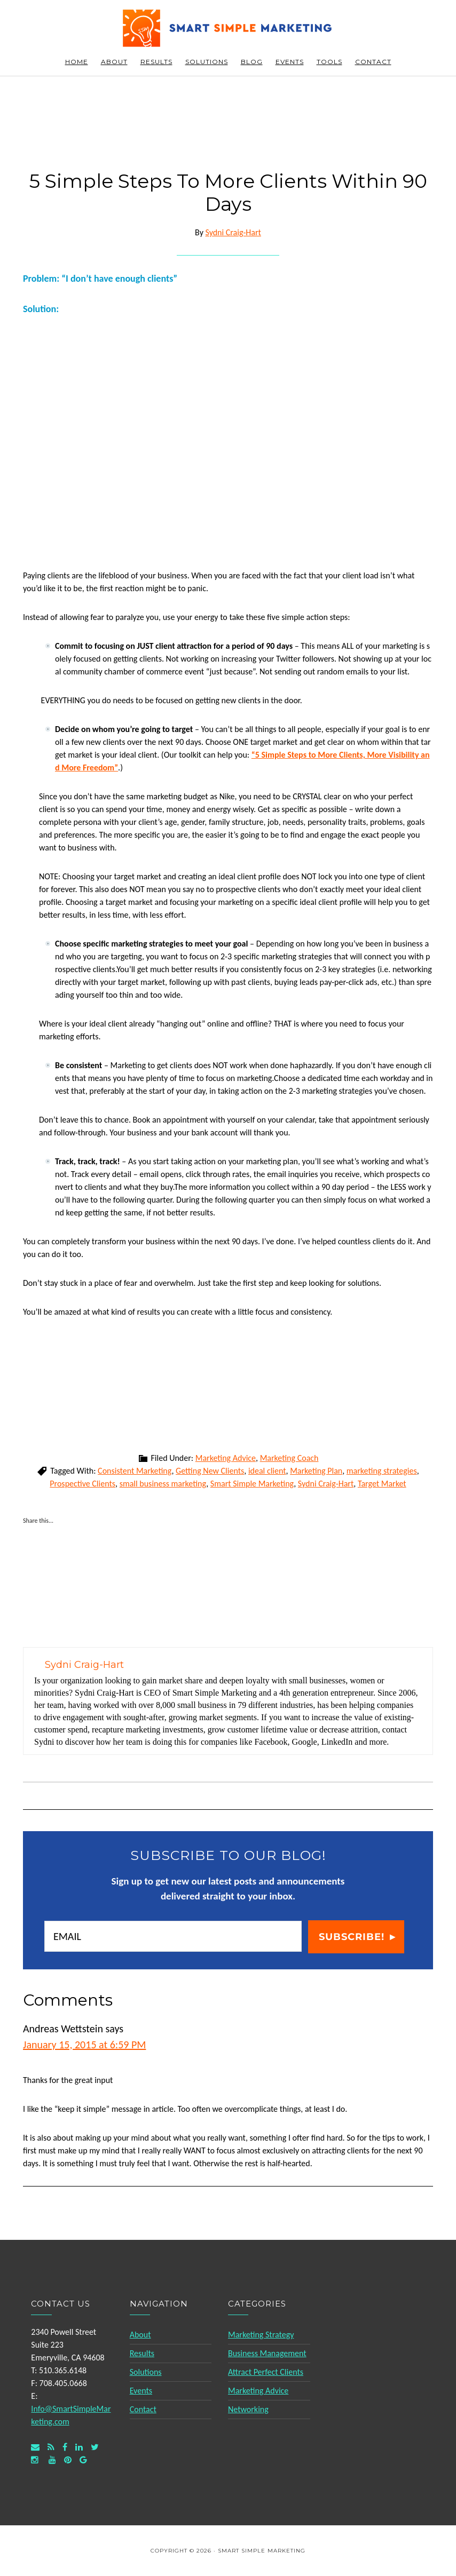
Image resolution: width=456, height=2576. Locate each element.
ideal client (267, 1471)
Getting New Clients (210, 1471)
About (140, 2334)
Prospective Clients (82, 1483)
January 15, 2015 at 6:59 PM (84, 2044)
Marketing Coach (289, 1458)
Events (141, 2391)
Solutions (146, 2372)
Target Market (382, 1483)
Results (142, 2353)
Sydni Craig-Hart (325, 1483)
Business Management (267, 2353)
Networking (248, 2409)
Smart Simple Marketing (228, 28)
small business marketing (163, 1483)
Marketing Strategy (261, 2334)
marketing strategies (382, 1471)
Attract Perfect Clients (265, 2372)
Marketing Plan (316, 1471)
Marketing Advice (225, 1458)
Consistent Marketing (134, 1471)
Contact (143, 2409)
